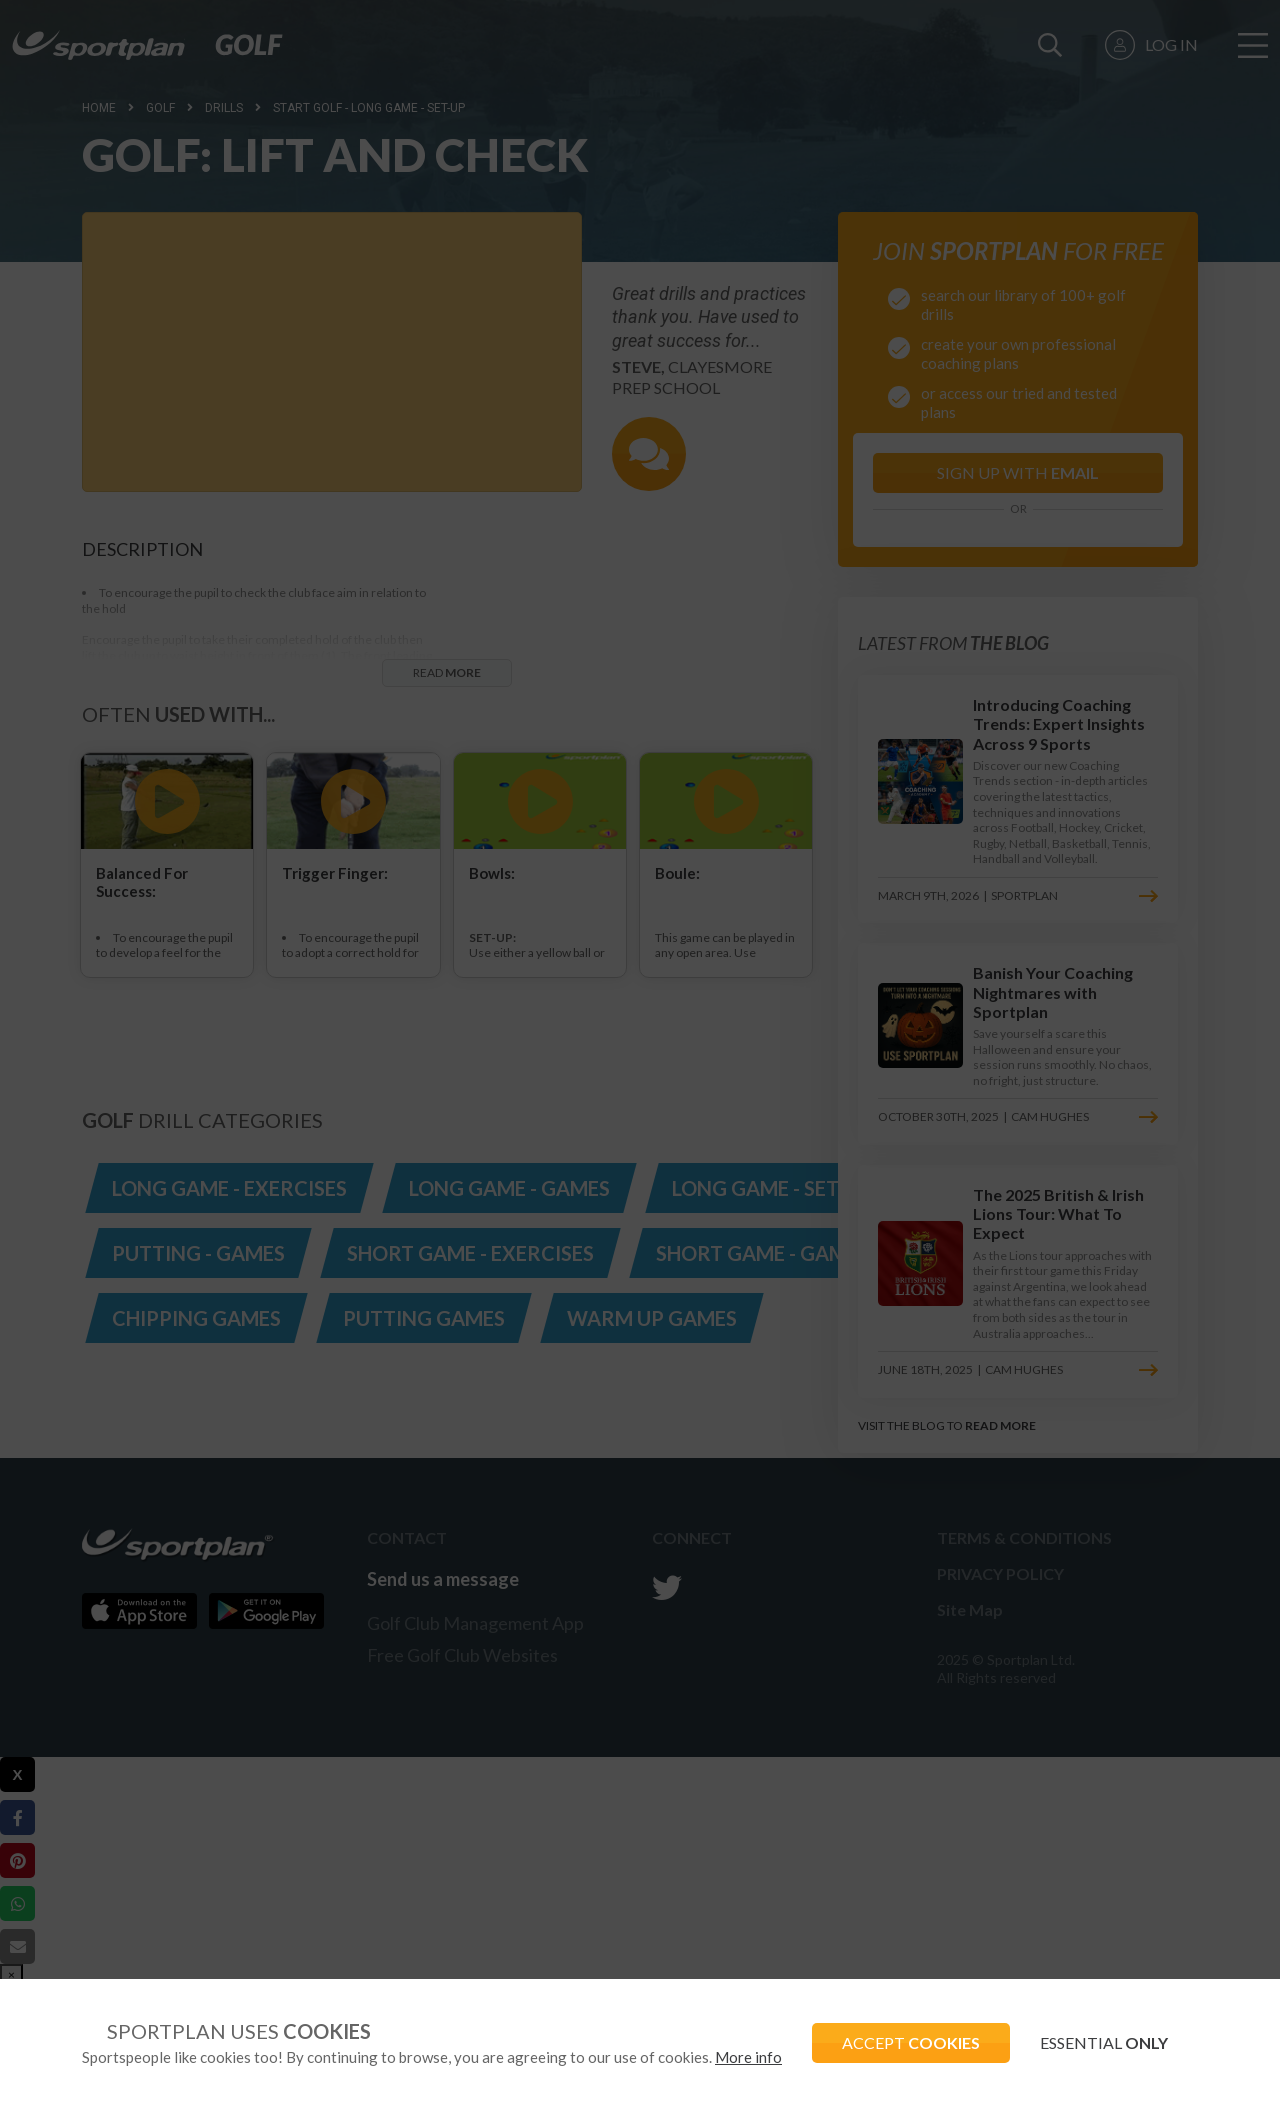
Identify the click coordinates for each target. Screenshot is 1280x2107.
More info (748, 2057)
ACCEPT (911, 2042)
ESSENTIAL (1104, 2042)
